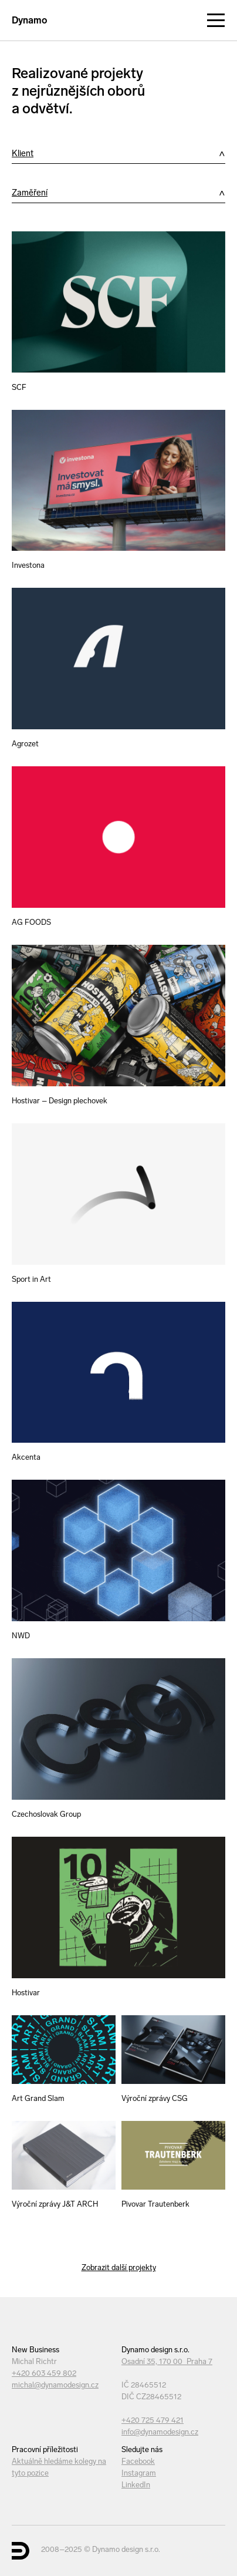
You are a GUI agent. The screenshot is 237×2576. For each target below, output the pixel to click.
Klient (22, 153)
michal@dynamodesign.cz (55, 2384)
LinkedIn (135, 2484)
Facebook (138, 2461)
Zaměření (30, 192)
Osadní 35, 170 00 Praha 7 (166, 2361)
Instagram (138, 2473)
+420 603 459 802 (44, 2373)
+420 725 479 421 (152, 2420)
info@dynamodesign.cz (159, 2431)
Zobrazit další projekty (119, 2267)
